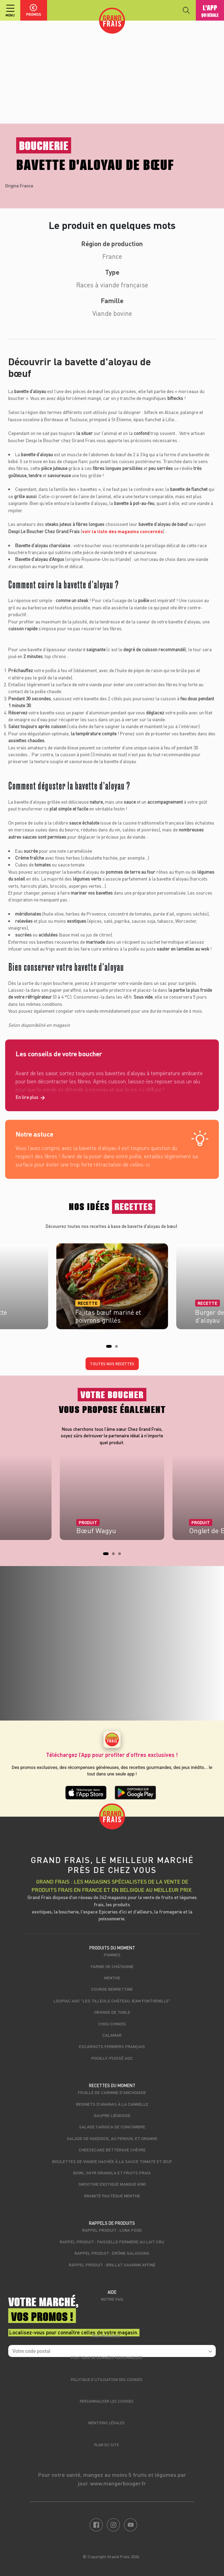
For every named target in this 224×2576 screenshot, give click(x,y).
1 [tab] (109, 1348)
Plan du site (106, 2444)
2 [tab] (118, 1348)
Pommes (112, 1954)
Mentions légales (106, 2422)
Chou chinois (112, 2023)
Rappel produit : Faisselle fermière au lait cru (112, 2241)
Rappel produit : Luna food (112, 2230)
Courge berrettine (112, 1989)
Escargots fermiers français (112, 2046)
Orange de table (112, 2012)
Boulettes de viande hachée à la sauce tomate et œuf (112, 2161)
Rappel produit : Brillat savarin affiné (112, 2264)
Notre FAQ (112, 2299)
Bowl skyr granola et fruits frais (112, 2172)
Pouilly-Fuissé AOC (112, 2058)
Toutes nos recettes (112, 1363)
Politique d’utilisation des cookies (107, 2379)
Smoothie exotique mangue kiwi (112, 2184)
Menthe (112, 1977)
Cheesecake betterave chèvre (112, 2149)
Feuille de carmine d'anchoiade (112, 2092)
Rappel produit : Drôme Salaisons (112, 2253)
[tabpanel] (112, 1284)
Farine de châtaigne (112, 1966)
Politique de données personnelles (107, 2357)
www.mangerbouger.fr (118, 2483)
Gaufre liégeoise (112, 2115)
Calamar (112, 2035)
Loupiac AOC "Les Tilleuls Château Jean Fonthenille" (112, 2000)
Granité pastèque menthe (112, 2195)
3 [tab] (121, 1555)
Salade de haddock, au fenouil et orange (112, 2138)
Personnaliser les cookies (107, 2401)
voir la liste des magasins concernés (122, 531)
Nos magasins (106, 2335)
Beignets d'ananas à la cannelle (112, 2104)
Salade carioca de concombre (112, 2126)
